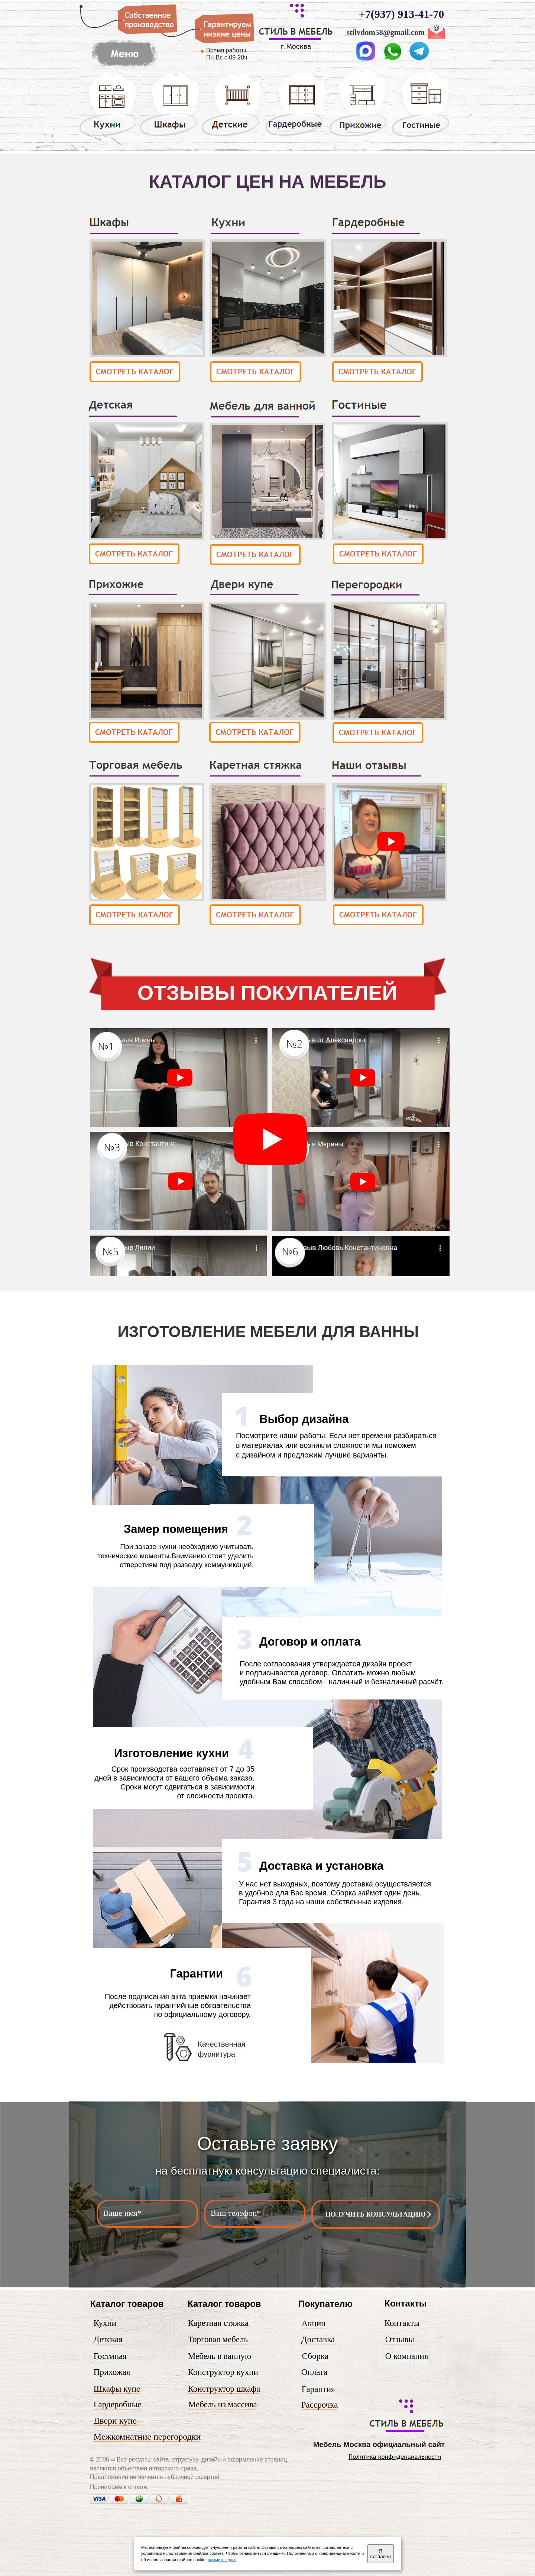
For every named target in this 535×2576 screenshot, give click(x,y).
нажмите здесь (222, 2559)
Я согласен (380, 2553)
